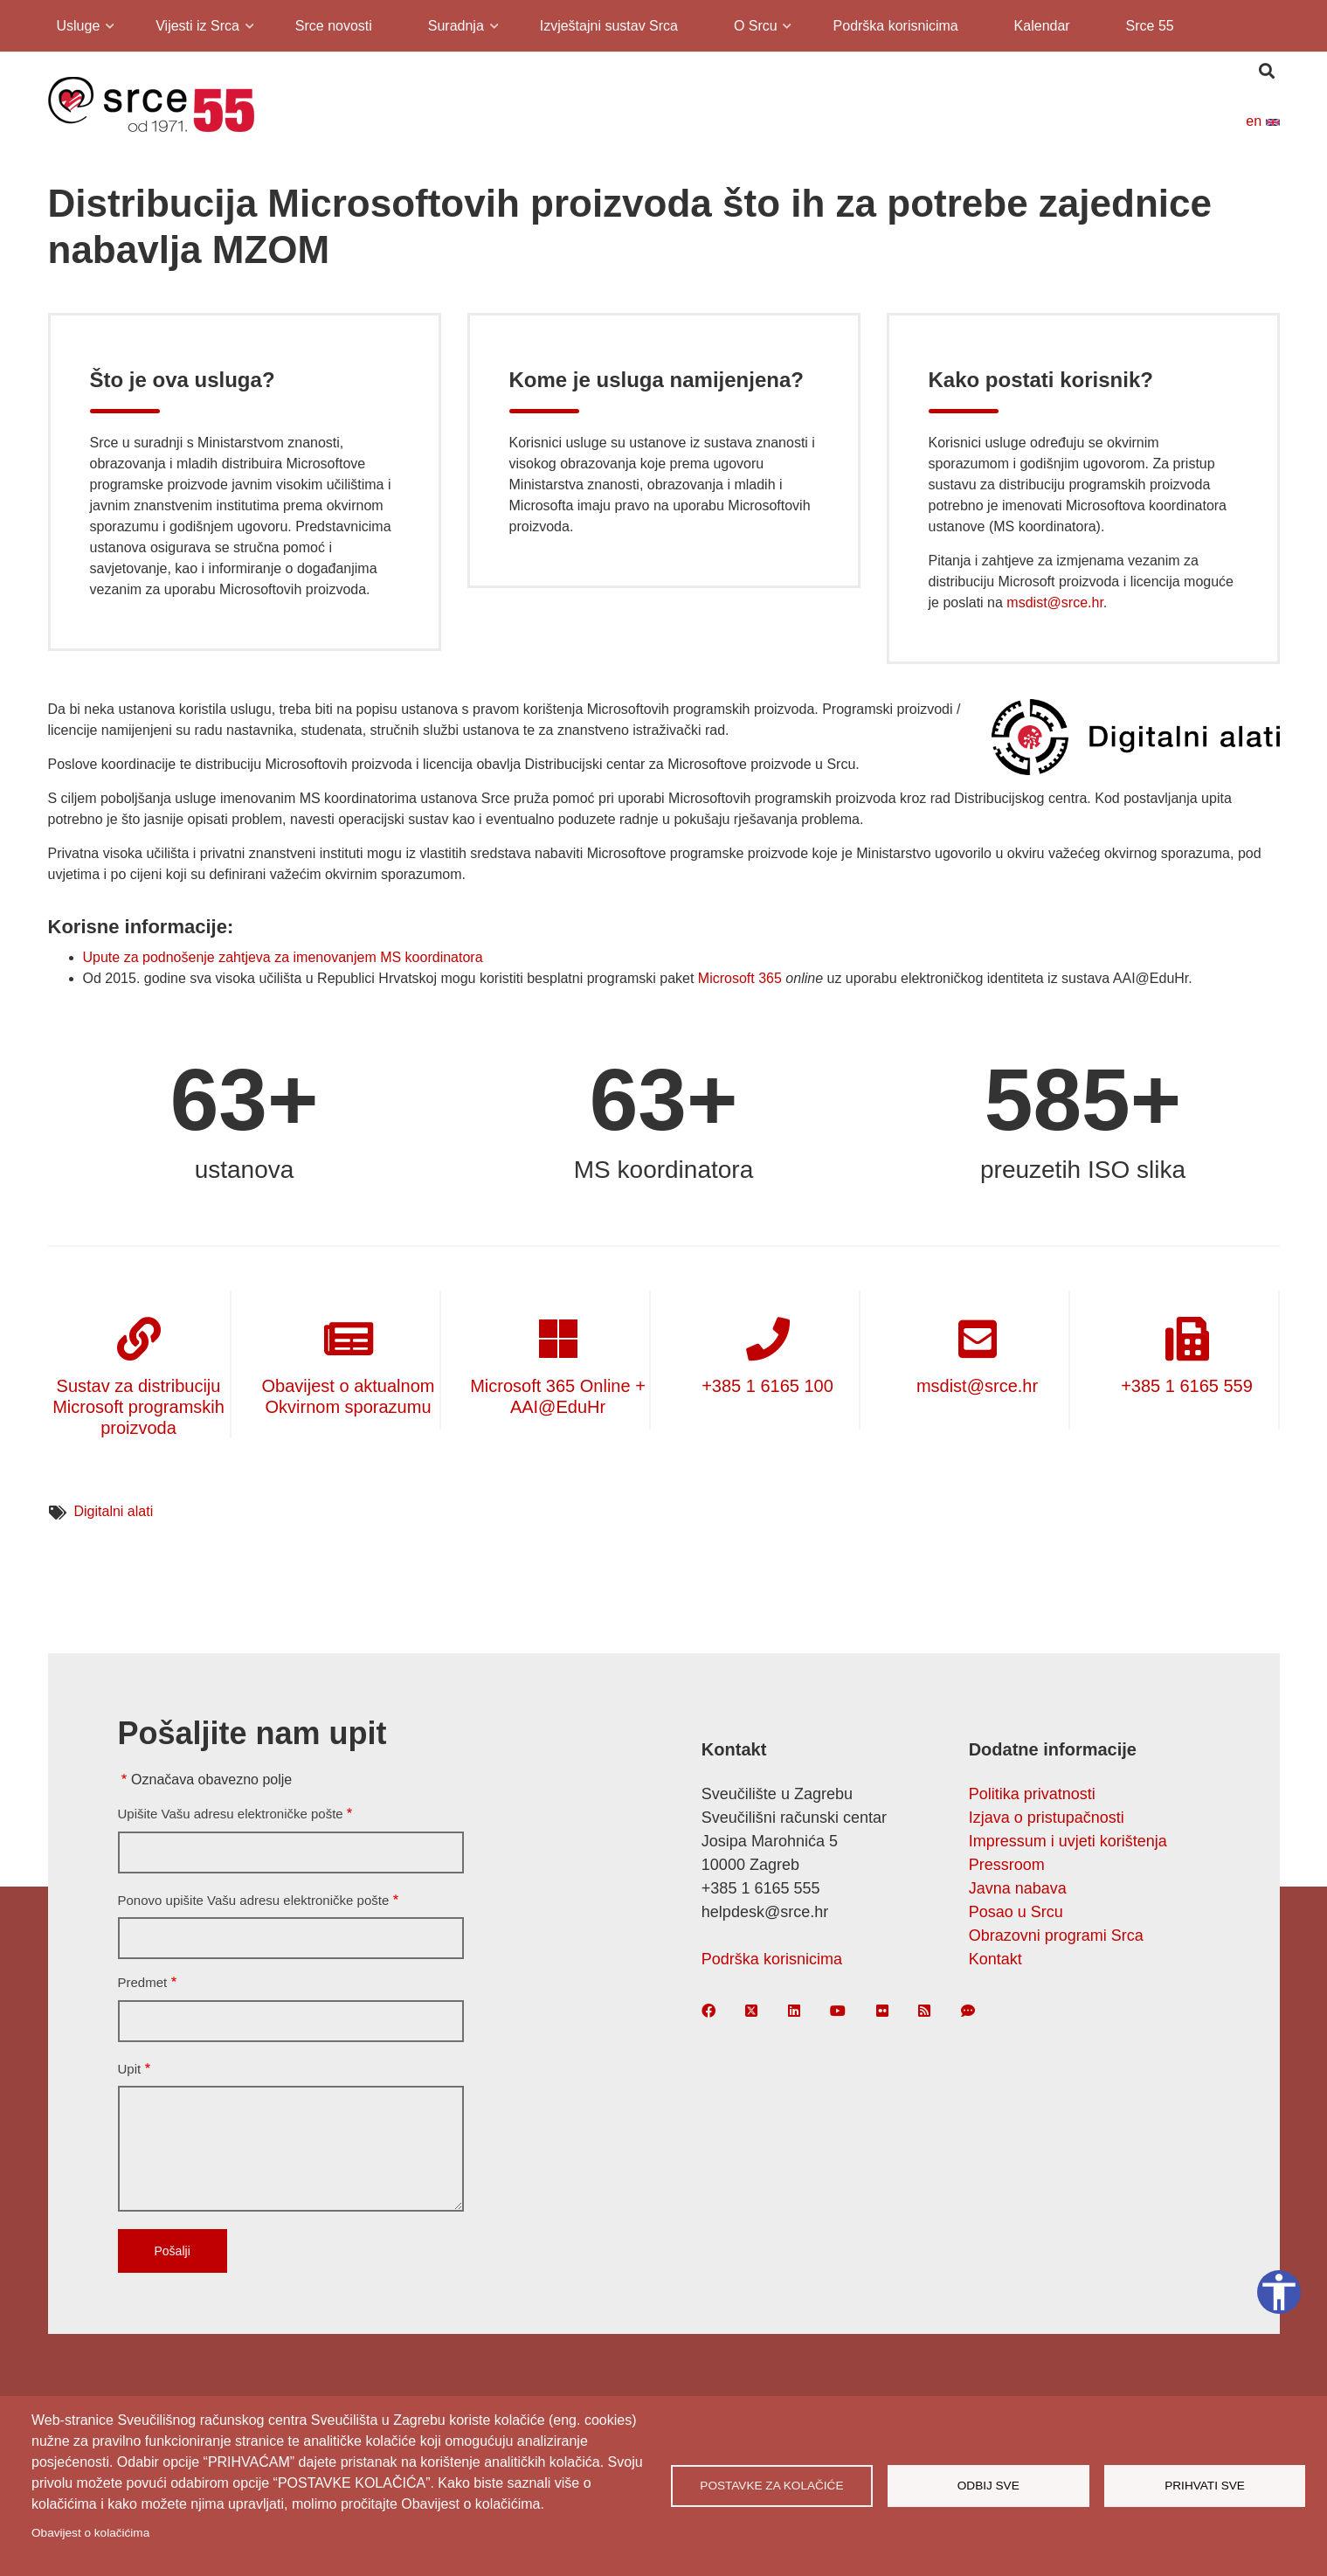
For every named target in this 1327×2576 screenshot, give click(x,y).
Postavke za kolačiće (771, 2485)
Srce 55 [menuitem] (1150, 25)
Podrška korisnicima (772, 1959)
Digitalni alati (114, 1511)
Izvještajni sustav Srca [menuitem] (609, 25)
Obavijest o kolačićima (90, 2532)
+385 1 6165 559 (1187, 1385)
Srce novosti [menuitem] (333, 25)
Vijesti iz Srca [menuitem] (196, 28)
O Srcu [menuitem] (754, 28)
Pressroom (1007, 1864)
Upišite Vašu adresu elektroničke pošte (230, 1813)
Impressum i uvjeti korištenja (1068, 1841)
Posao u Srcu (1016, 1912)
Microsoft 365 (740, 978)
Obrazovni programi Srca (1056, 1935)
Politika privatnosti (1032, 1794)
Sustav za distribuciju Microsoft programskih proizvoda (138, 1406)
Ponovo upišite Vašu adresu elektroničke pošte (254, 1900)
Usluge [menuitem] (77, 28)
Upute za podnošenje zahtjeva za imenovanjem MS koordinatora (283, 957)
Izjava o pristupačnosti (1046, 1817)
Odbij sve (988, 2485)
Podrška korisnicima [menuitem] (895, 25)
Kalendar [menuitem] (1042, 25)
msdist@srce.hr (1054, 602)
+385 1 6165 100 (767, 1385)
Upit (130, 2068)
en (1262, 121)
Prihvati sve (1205, 2485)
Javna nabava (1018, 1888)
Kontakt (995, 1959)
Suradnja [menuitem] (455, 28)
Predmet (143, 1982)
